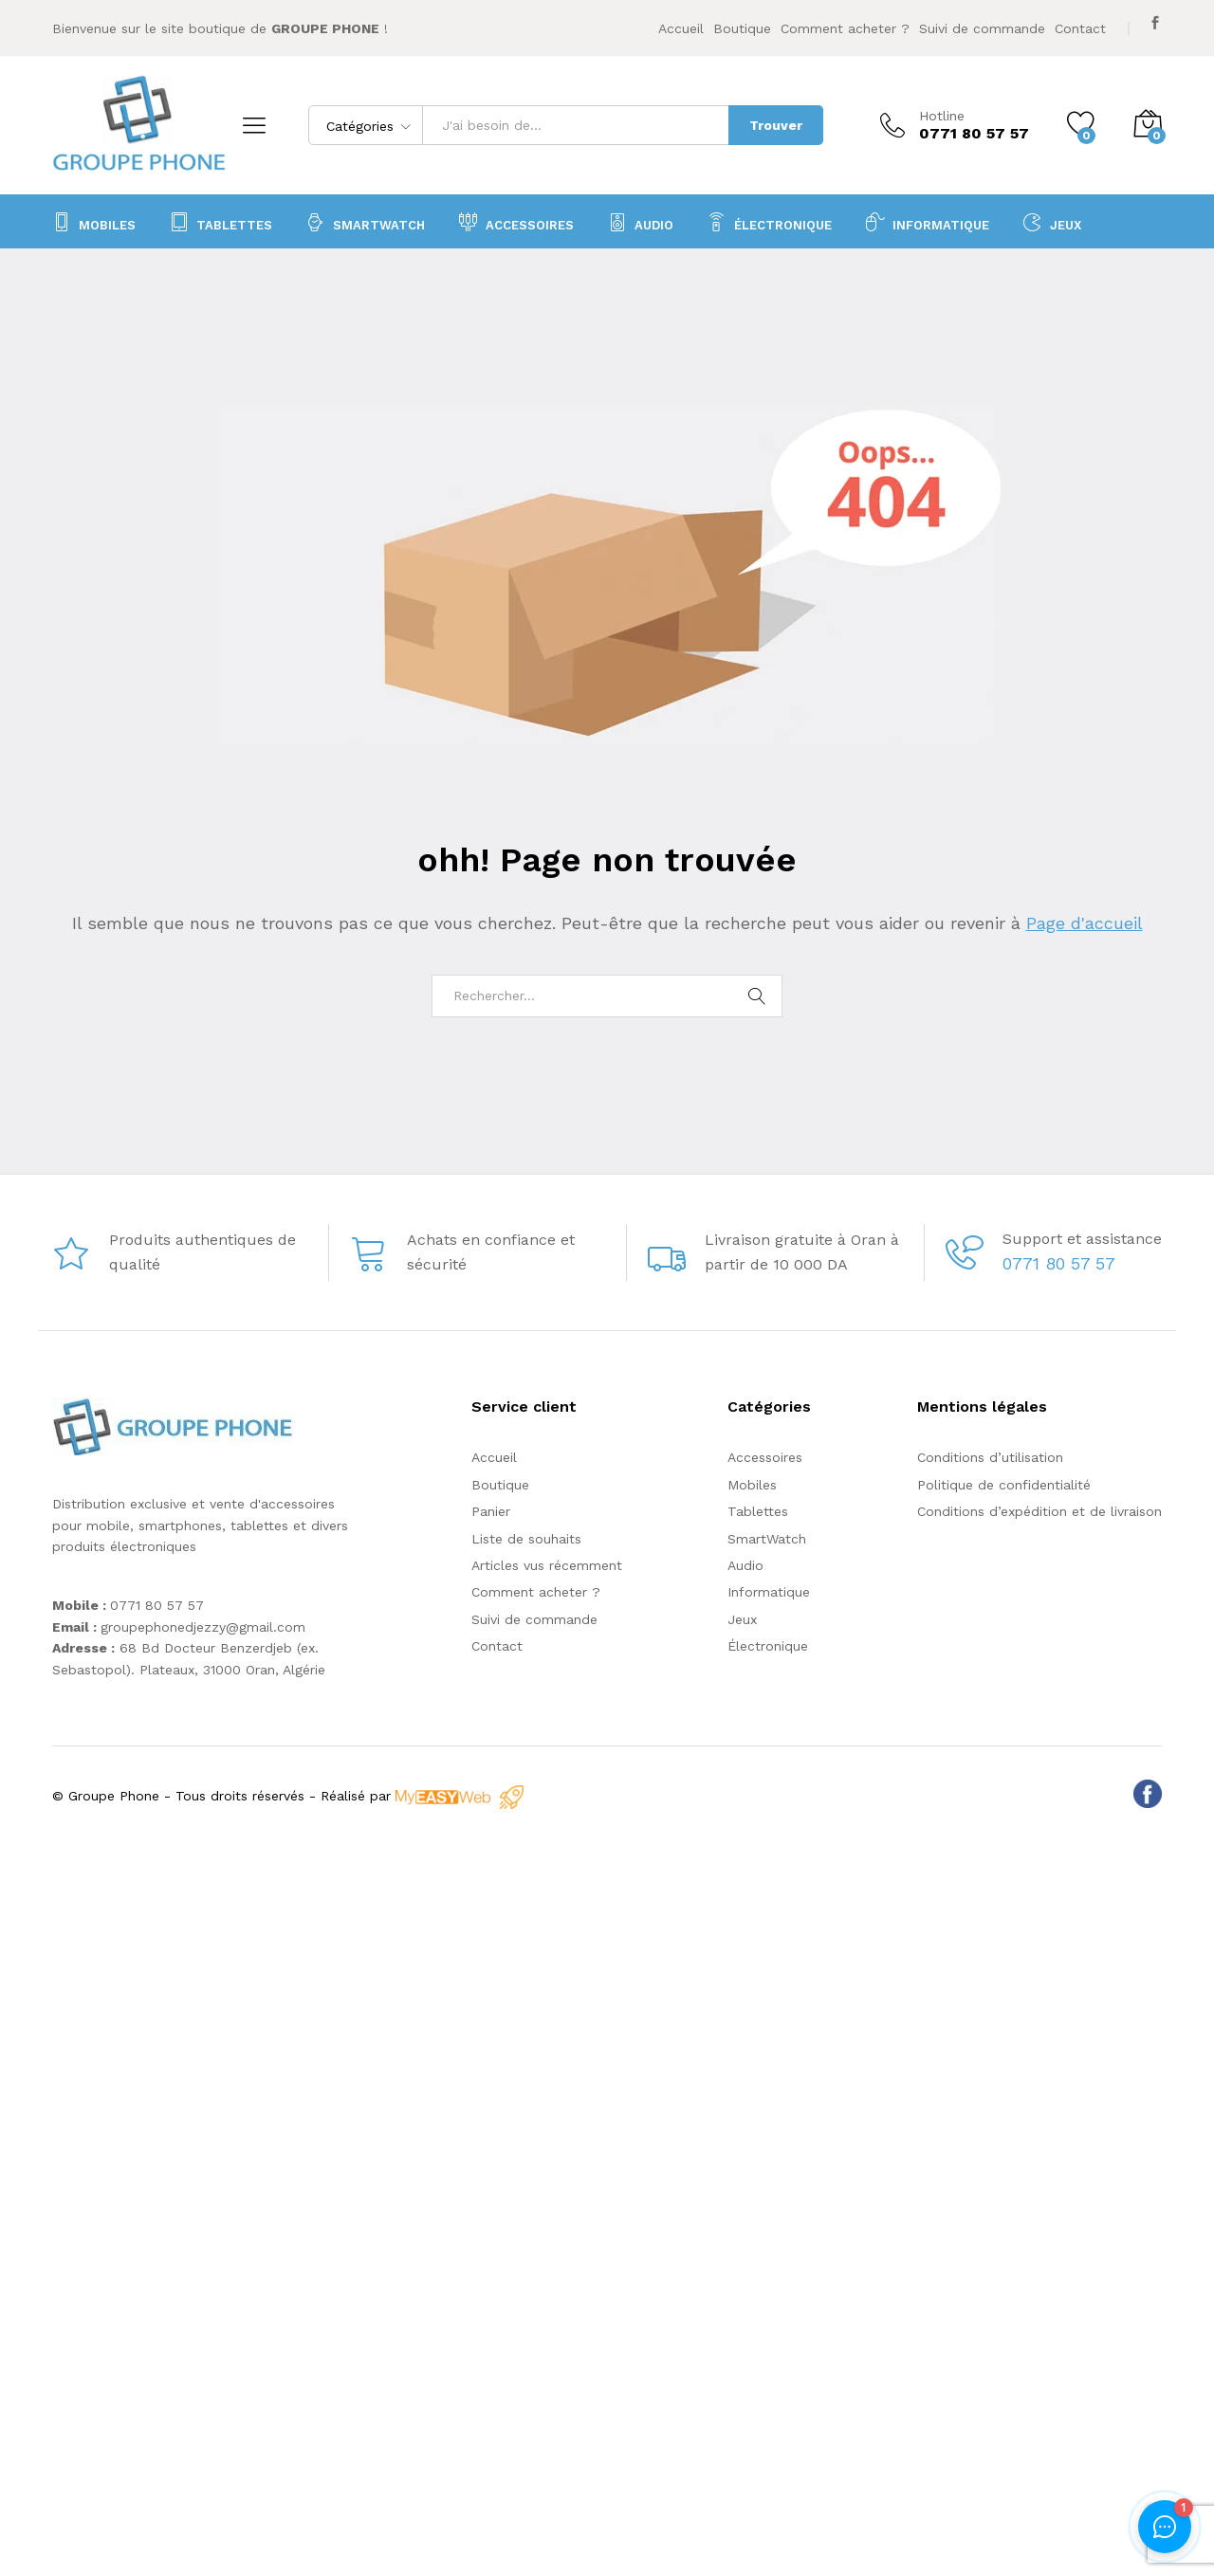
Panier (490, 1511)
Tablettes (221, 221)
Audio (745, 1565)
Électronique (770, 221)
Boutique (742, 28)
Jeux (1052, 221)
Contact (1080, 28)
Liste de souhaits (526, 1538)
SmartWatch (365, 221)
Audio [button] (640, 221)
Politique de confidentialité (1004, 1484)
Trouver (775, 125)
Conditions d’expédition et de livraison (1039, 1511)
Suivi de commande (982, 28)
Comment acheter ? (845, 28)
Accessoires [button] (516, 221)
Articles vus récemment (546, 1565)
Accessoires (764, 1457)
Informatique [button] (927, 221)
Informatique (768, 1591)
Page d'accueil (1084, 923)
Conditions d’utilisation (990, 1457)
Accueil (681, 28)
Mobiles (94, 221)
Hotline (942, 115)
